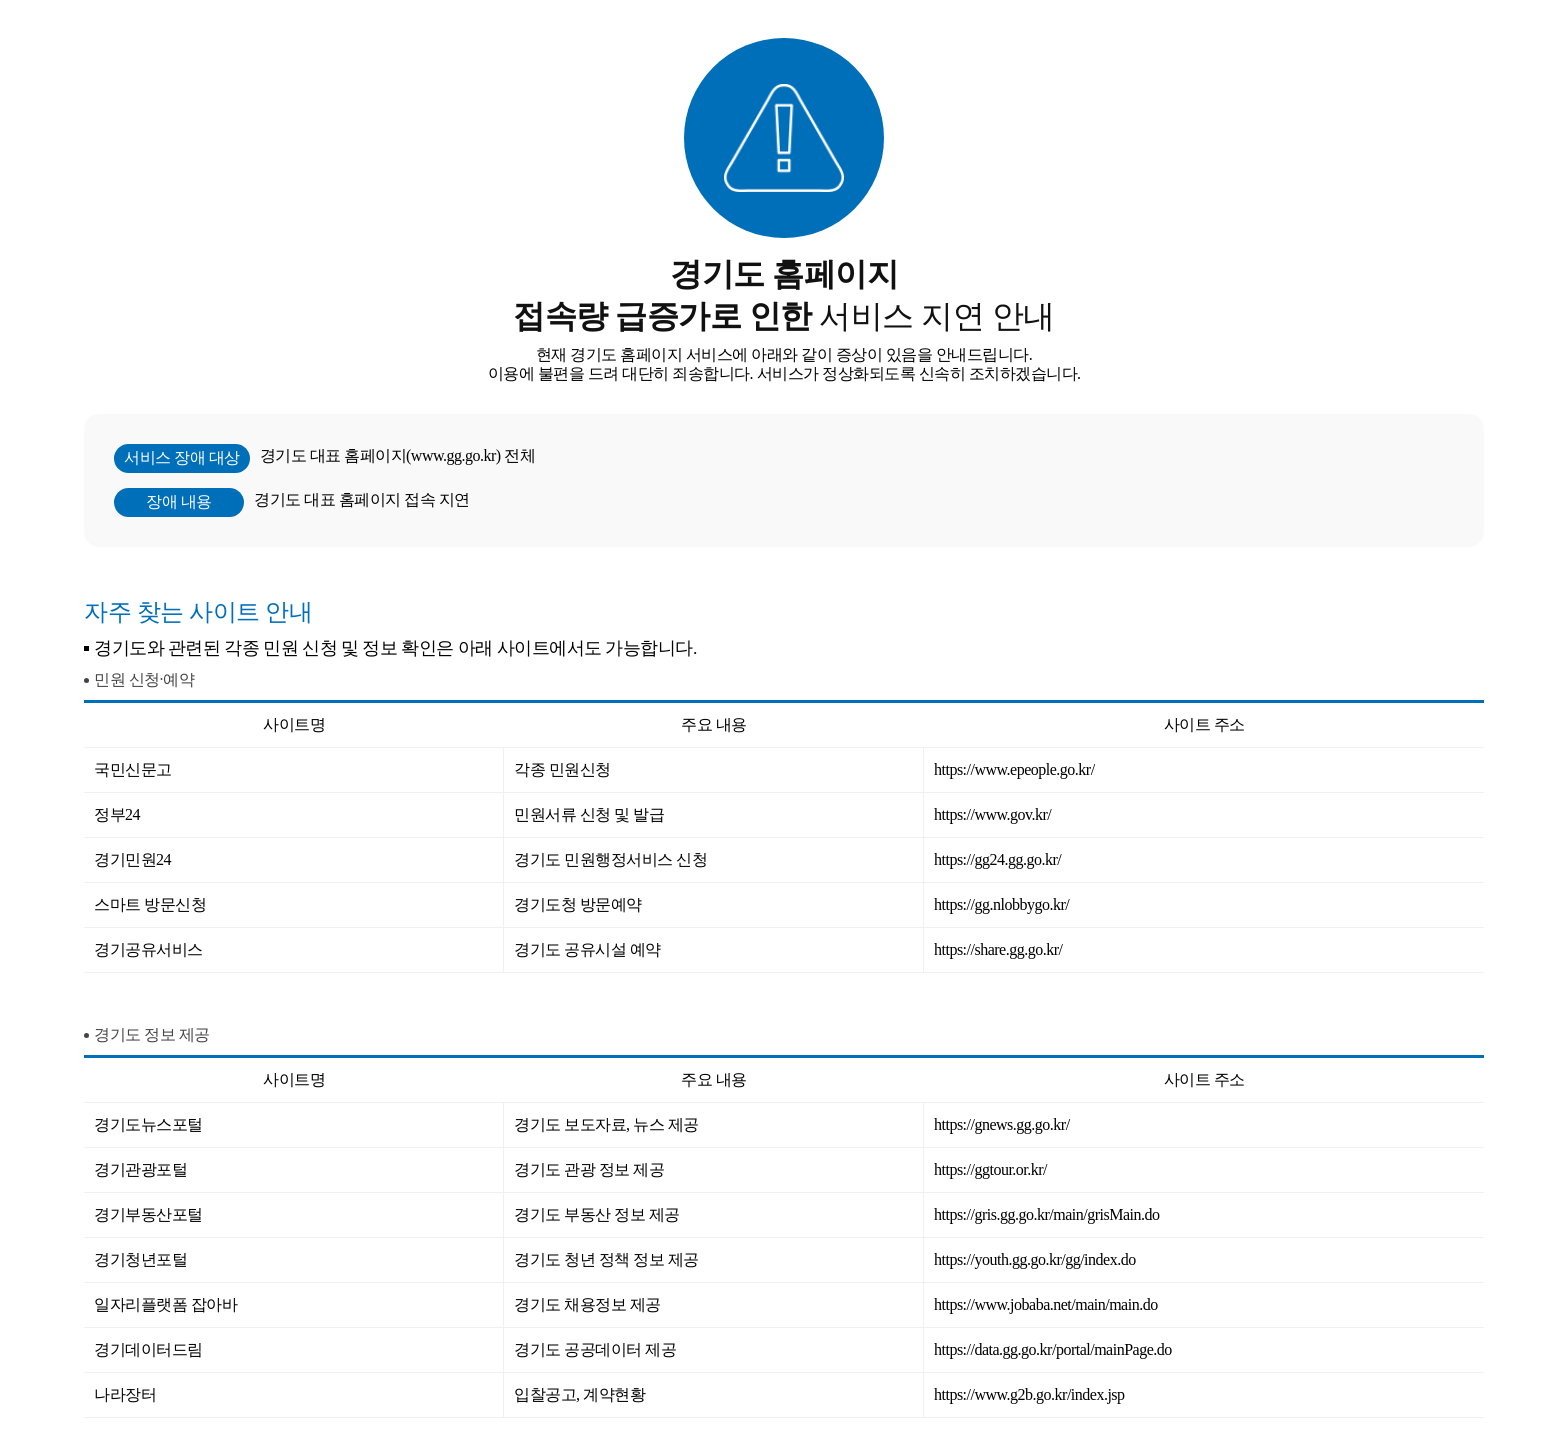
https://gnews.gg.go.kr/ (1002, 1124)
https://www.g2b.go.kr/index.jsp (1029, 1394)
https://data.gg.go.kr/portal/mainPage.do (1053, 1349)
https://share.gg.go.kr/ (998, 949)
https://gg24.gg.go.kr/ (997, 859)
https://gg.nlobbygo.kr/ (1001, 904)
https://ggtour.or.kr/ (990, 1169)
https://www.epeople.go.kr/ (1014, 769)
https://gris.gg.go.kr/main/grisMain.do (1046, 1214)
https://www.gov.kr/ (992, 814)
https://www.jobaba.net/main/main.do (1046, 1304)
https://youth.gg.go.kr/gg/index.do (1035, 1259)
